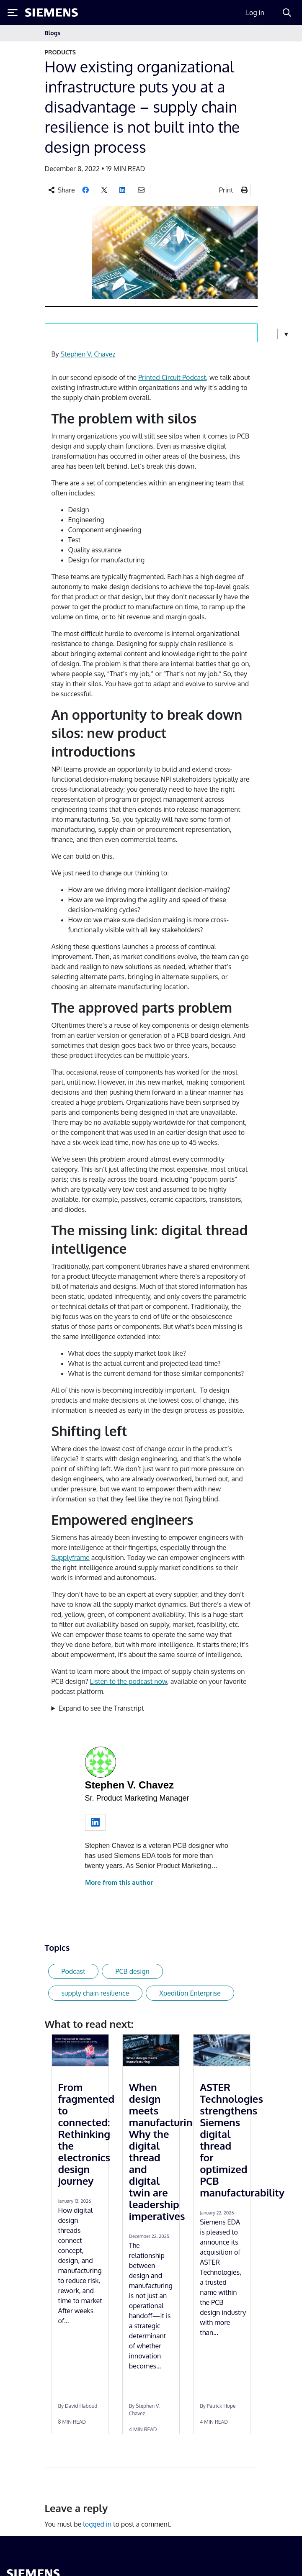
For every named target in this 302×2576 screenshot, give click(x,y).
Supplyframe (71, 1557)
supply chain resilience (95, 1993)
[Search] (287, 12)
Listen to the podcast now (128, 1681)
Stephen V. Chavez (88, 354)
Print (226, 190)
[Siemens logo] (51, 12)
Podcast (73, 1971)
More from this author (119, 1882)
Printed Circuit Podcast (172, 377)
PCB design (132, 1971)
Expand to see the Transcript (101, 1708)
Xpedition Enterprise (190, 1993)
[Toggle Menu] (12, 12)
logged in (97, 2524)
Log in (255, 12)
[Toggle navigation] (248, 33)
